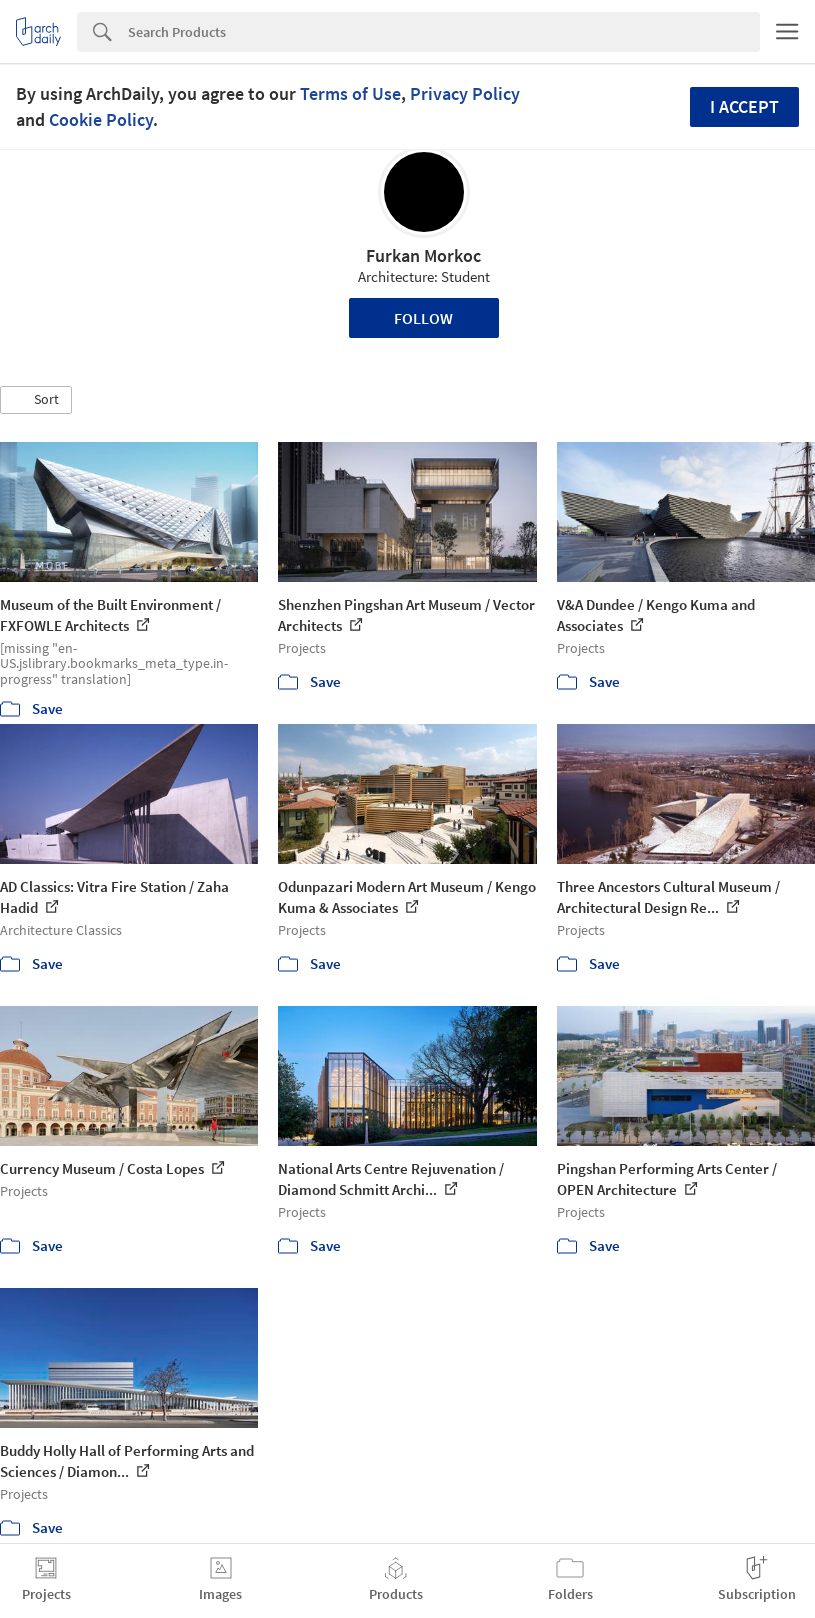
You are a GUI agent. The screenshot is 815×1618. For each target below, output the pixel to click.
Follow (423, 318)
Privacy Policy (465, 93)
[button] (36, 400)
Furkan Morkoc (423, 255)
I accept (744, 106)
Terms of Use (350, 93)
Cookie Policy (101, 119)
